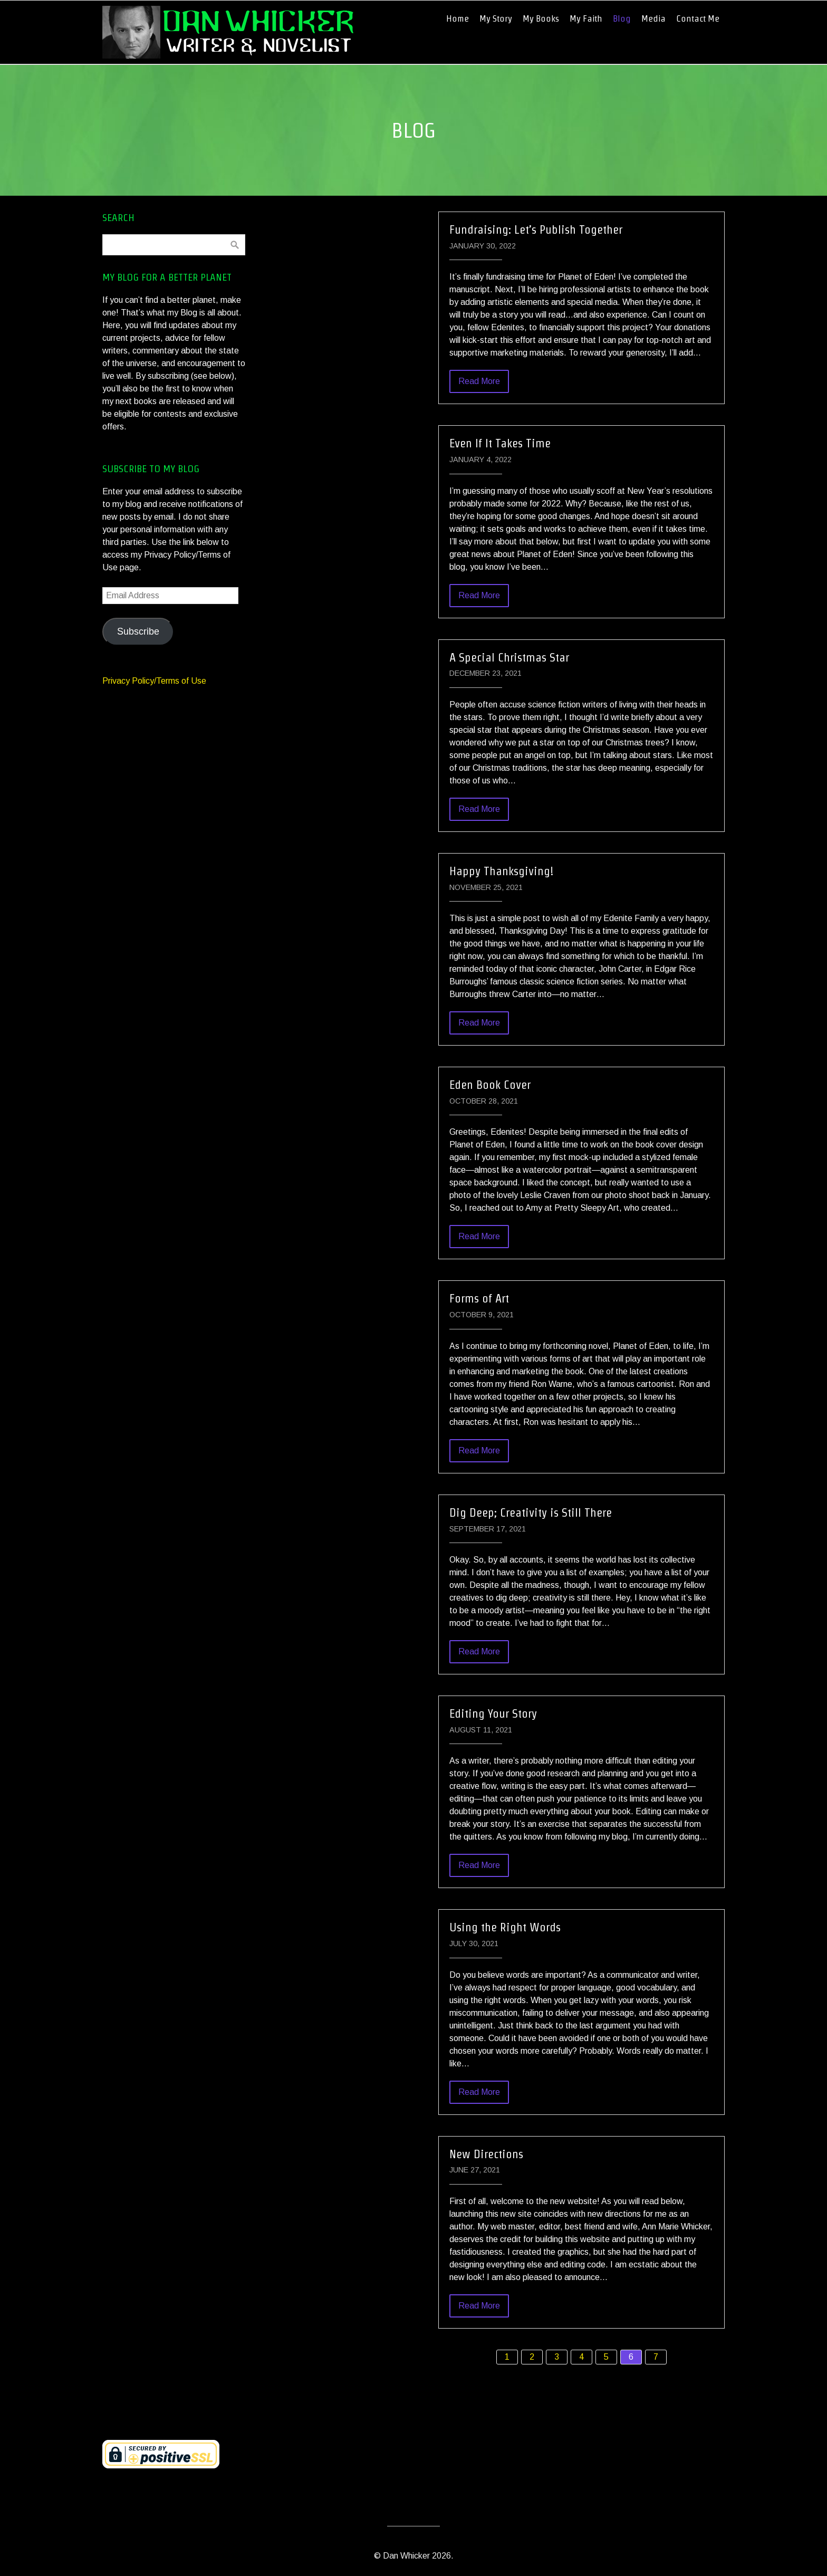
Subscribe (138, 631)
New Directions (486, 2154)
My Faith (586, 18)
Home (457, 18)
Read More (479, 381)
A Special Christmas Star (509, 657)
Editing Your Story (493, 1713)
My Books (541, 18)
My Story (495, 18)
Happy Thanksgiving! (501, 871)
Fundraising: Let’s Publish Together (535, 229)
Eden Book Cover (490, 1084)
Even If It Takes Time (500, 443)
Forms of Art (479, 1298)
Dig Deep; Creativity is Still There (530, 1512)
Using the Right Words (505, 1927)
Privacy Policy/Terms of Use (154, 680)
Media (653, 18)
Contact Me (697, 18)
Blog (622, 18)
